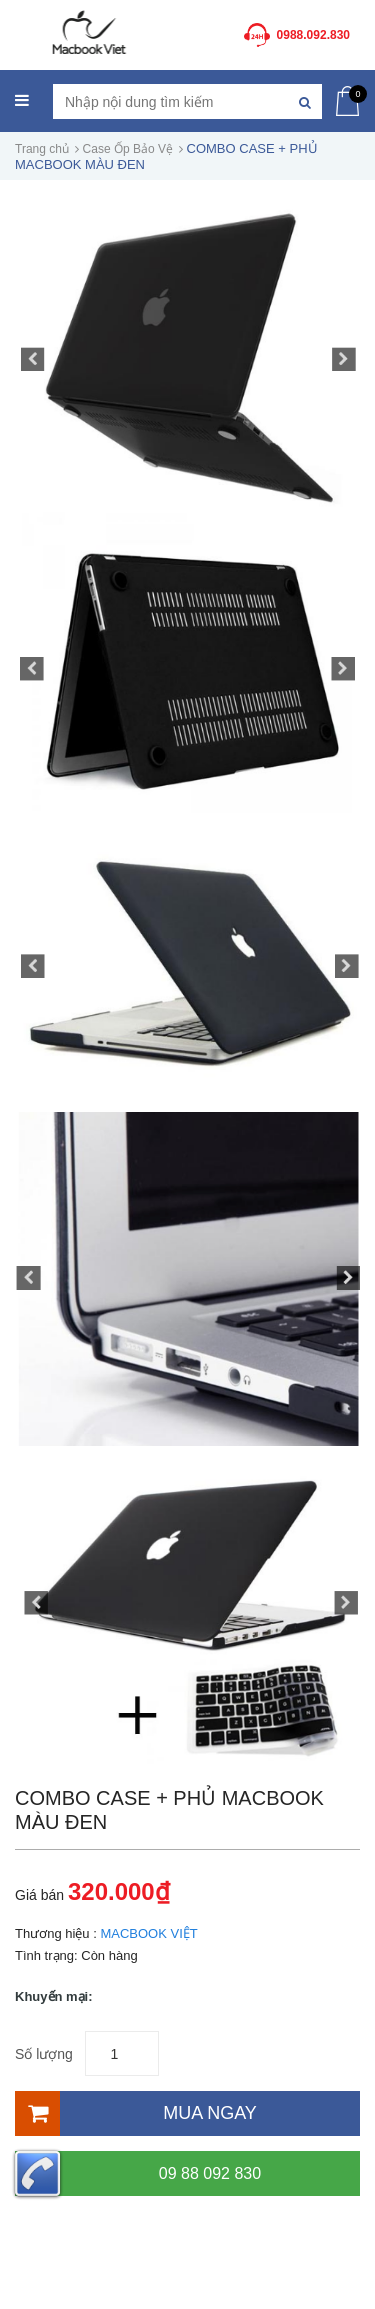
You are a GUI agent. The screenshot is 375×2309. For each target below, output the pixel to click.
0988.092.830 (313, 35)
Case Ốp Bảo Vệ (128, 149)
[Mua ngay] (187, 2113)
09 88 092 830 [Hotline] (138, 2173)
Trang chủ (42, 149)
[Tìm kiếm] (304, 101)
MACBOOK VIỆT (148, 1933)
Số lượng (44, 2054)
